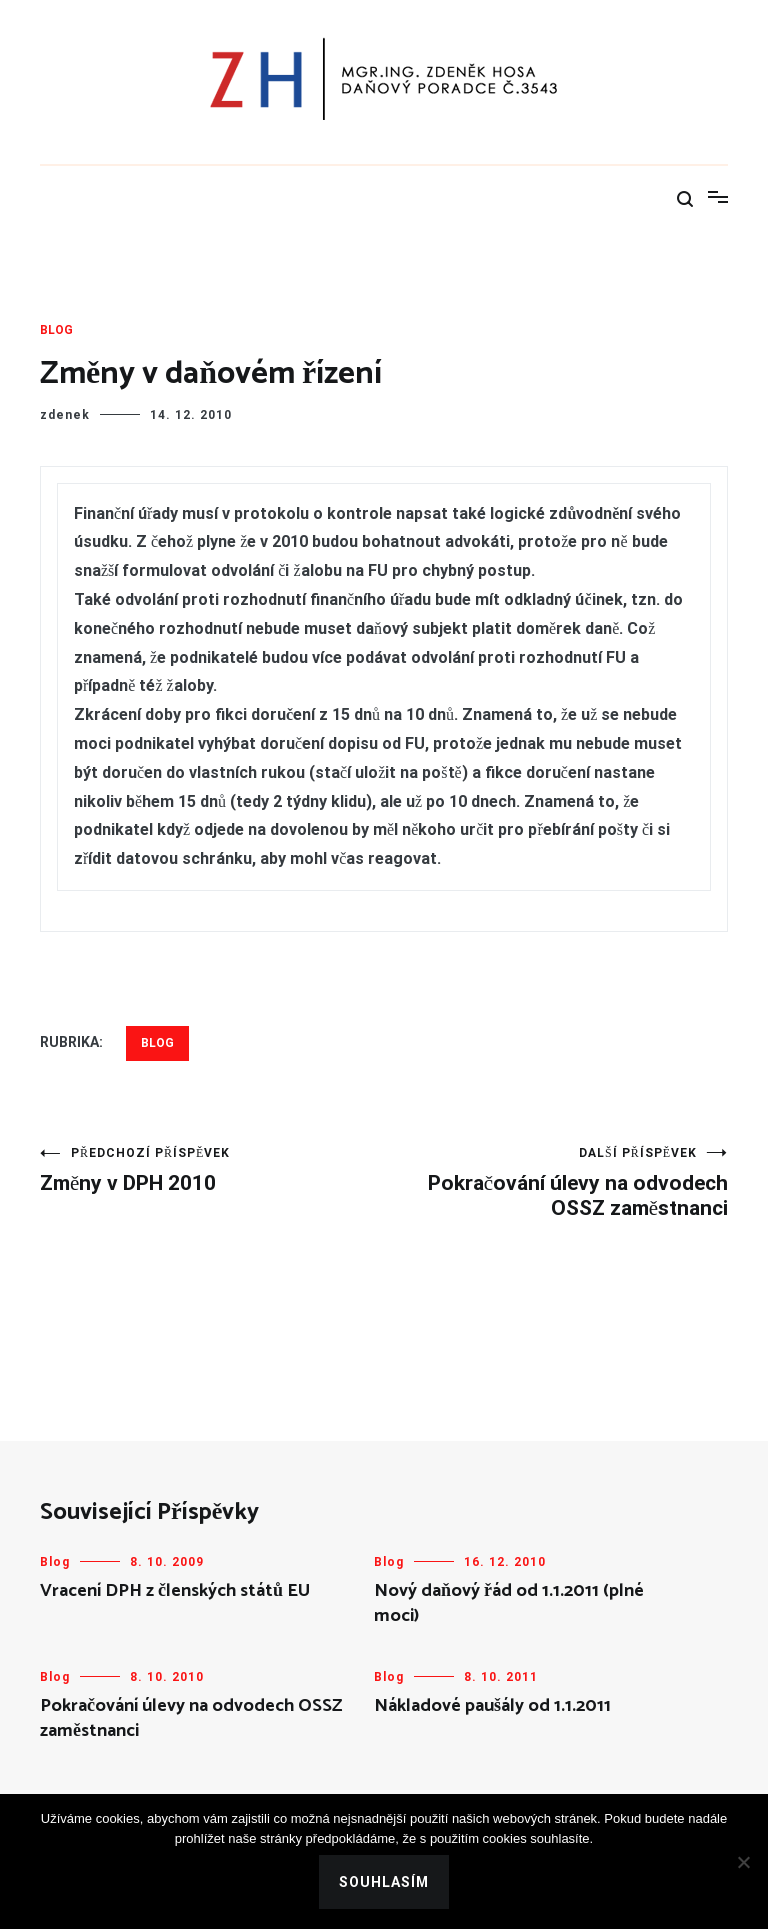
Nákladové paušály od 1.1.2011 (492, 1706)
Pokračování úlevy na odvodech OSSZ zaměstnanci (556, 1183)
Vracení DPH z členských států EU (175, 1591)
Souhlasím (384, 1882)
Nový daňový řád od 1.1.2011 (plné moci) (509, 1603)
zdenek (65, 415)
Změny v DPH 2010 (212, 1170)
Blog (56, 330)
